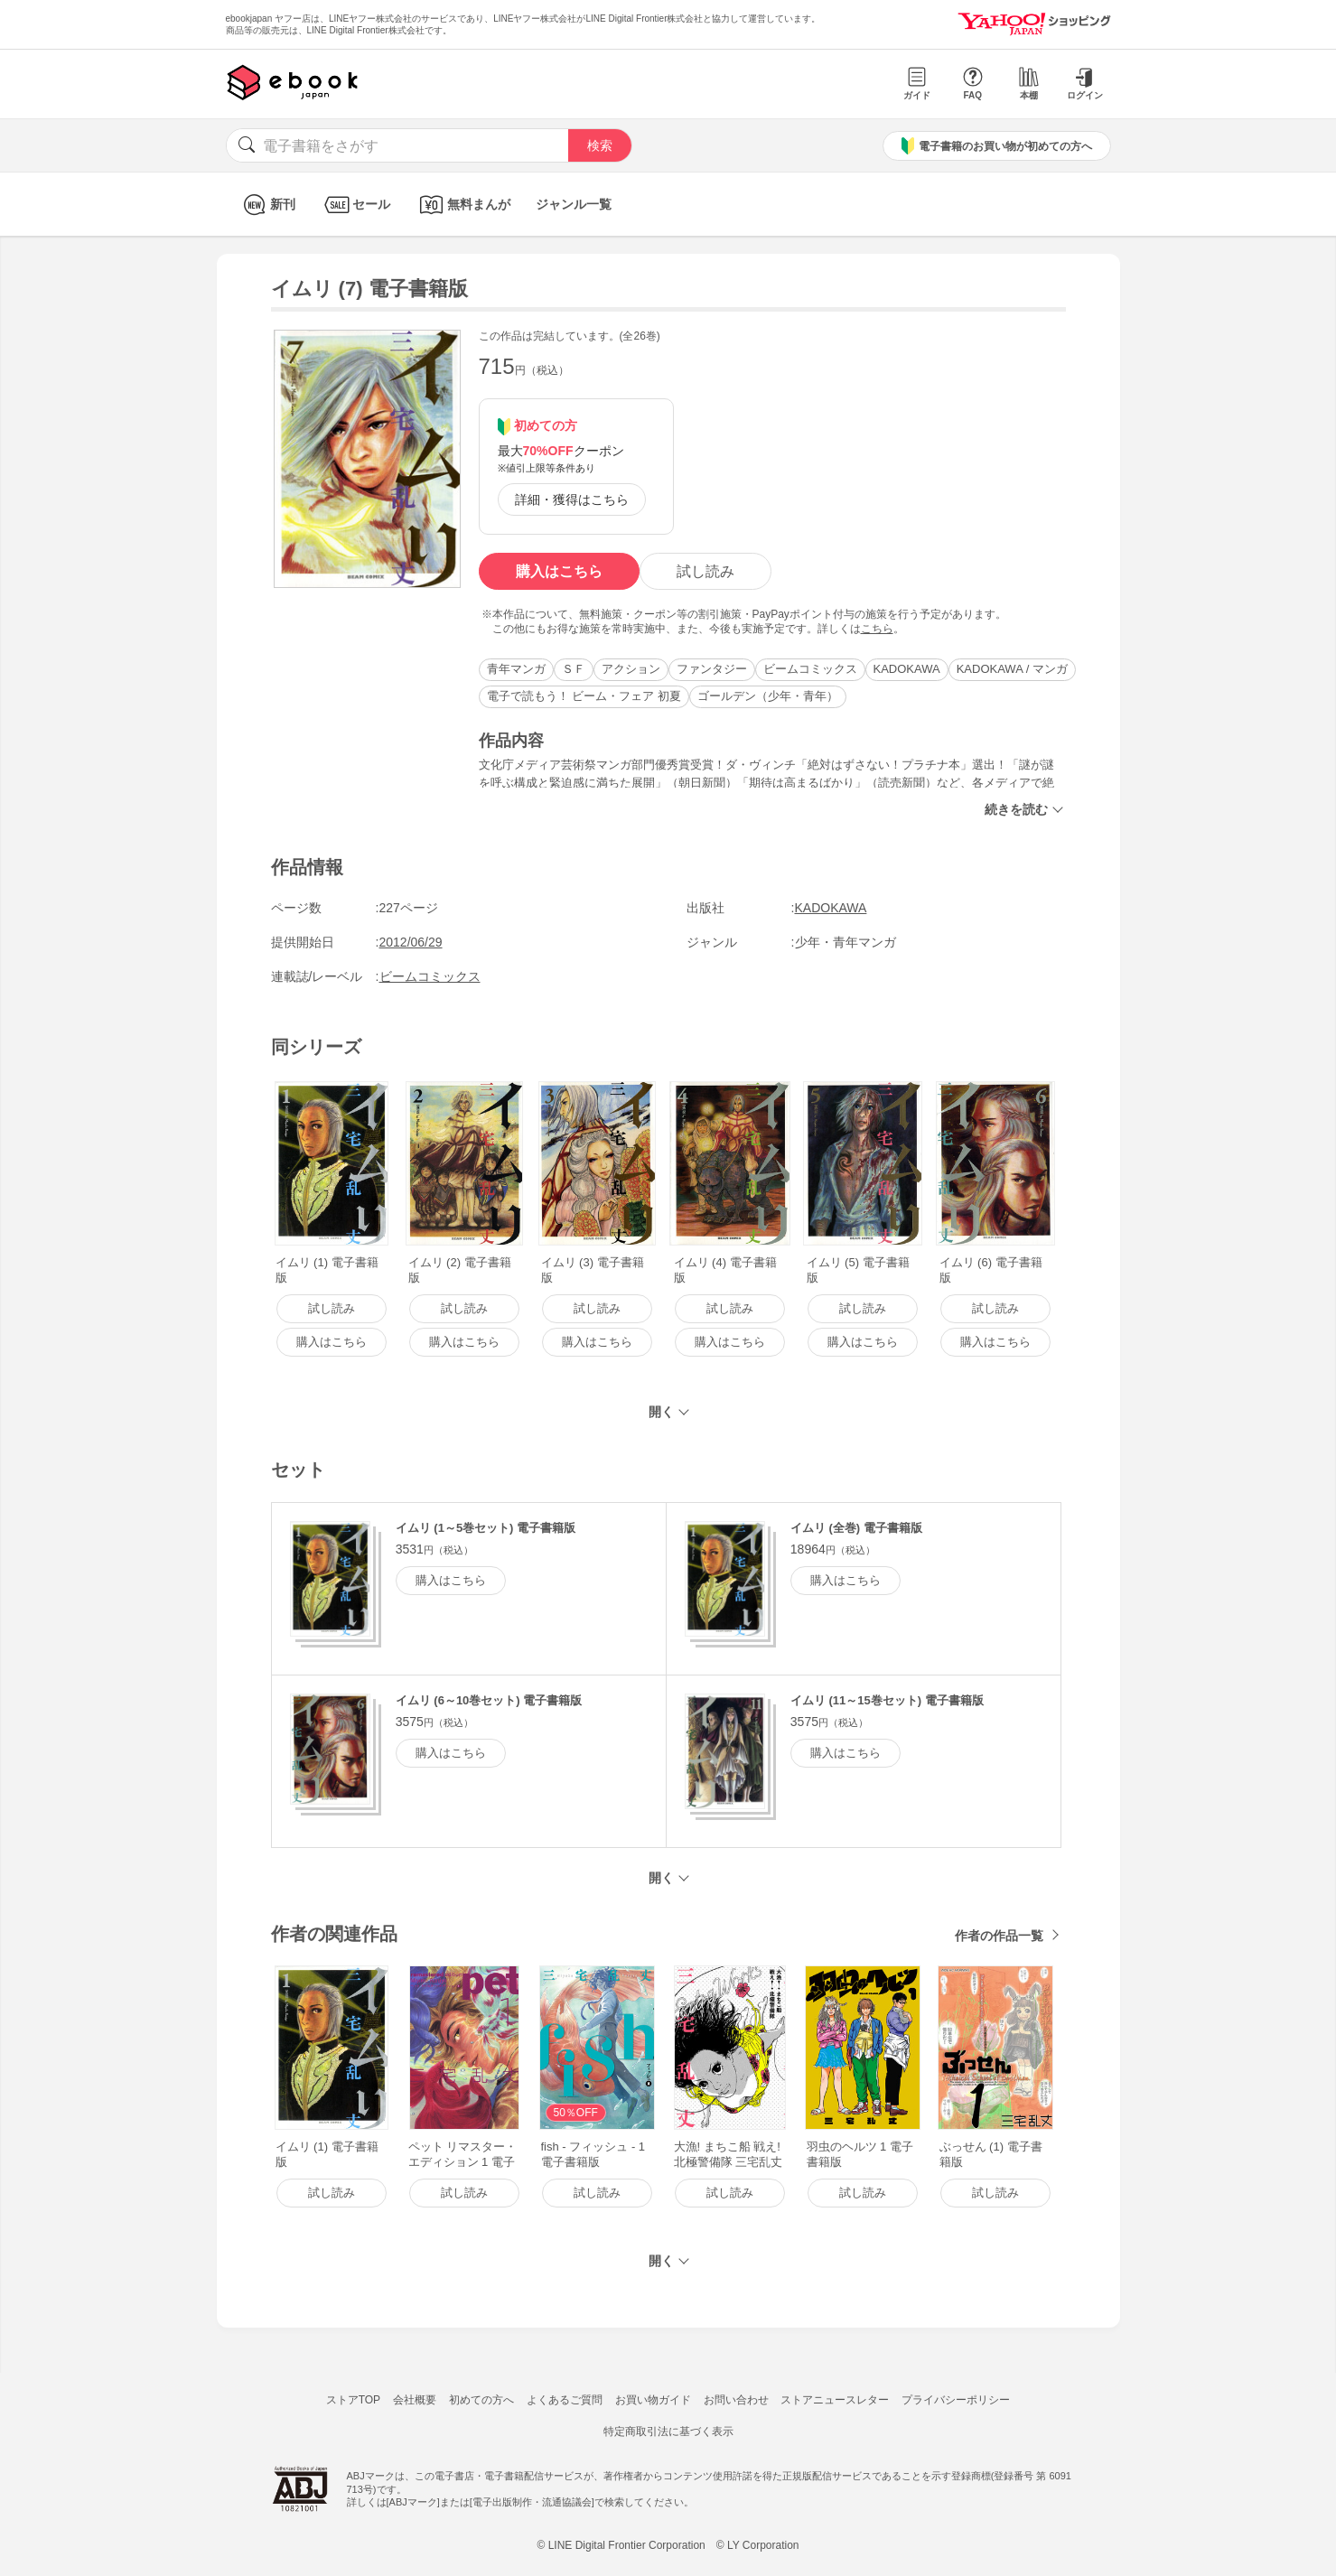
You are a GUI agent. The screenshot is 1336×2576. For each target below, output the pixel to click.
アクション (631, 669)
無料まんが (463, 204)
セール (355, 204)
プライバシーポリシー (956, 2400)
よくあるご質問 (565, 2400)
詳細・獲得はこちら (572, 499)
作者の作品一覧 (999, 1935)
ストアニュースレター (834, 2400)
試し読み (705, 571)
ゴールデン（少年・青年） (767, 696)
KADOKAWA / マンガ (1012, 669)
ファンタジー (712, 669)
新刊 (266, 204)
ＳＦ (573, 669)
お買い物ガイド (653, 2400)
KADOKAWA (907, 669)
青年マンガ (516, 669)
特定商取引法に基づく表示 (668, 2431)
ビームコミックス (810, 669)
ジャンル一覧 (574, 204)
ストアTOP (353, 2400)
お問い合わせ (736, 2400)
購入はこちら (559, 571)
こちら (877, 628)
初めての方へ (481, 2400)
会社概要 (414, 2400)
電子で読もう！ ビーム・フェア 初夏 (584, 696)
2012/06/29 (411, 942)
